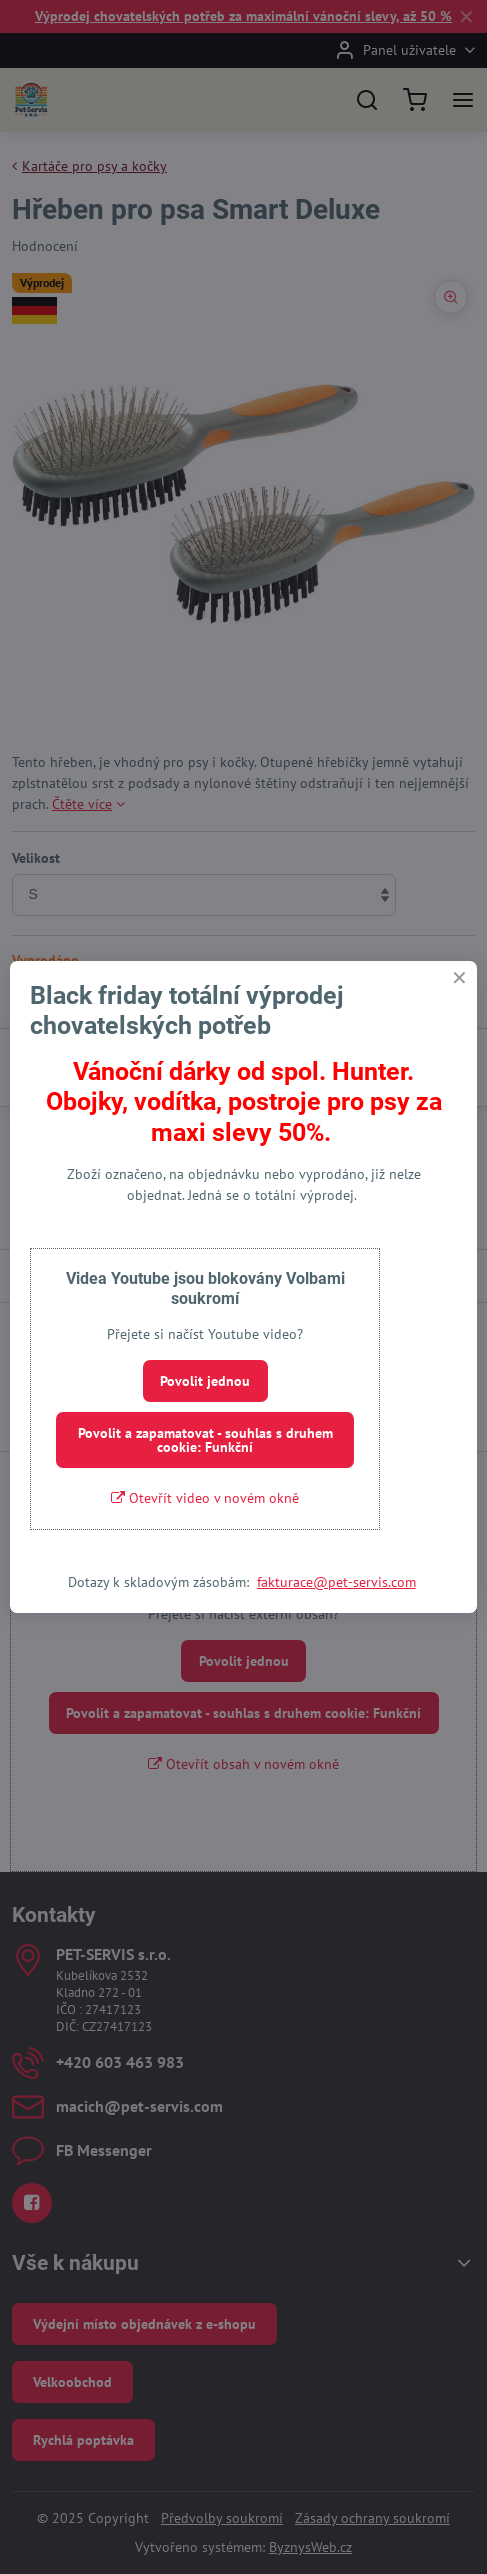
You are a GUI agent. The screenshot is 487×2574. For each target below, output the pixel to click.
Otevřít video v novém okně (205, 1498)
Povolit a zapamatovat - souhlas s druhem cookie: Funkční (205, 1440)
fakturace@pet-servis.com (336, 1582)
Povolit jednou (205, 1381)
